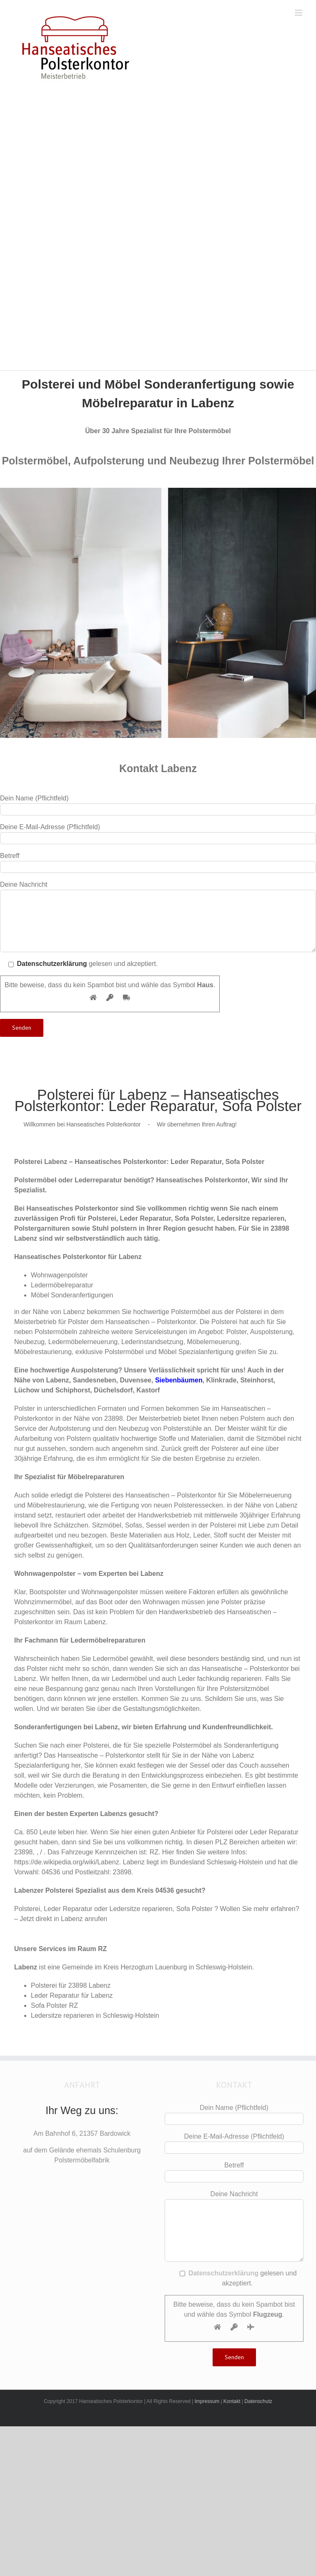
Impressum (207, 2401)
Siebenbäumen (179, 1380)
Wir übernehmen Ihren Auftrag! (196, 1124)
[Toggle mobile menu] (299, 12)
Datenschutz (258, 2401)
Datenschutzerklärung (52, 963)
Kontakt (232, 2401)
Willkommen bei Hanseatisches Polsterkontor (82, 1124)
